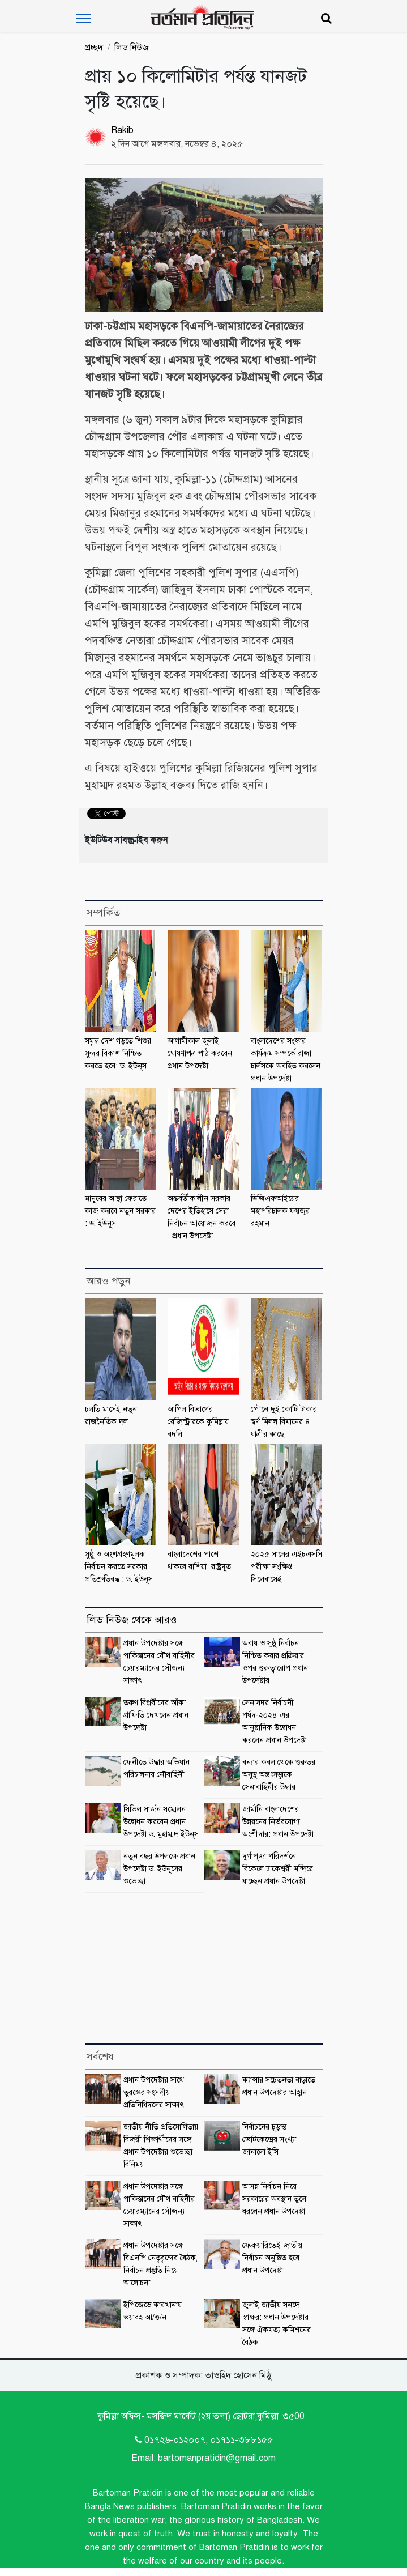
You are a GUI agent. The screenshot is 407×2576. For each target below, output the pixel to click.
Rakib (122, 130)
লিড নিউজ (131, 47)
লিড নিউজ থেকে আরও (132, 1619)
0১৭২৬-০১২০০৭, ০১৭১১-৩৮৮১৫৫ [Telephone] (204, 2440)
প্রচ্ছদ (94, 47)
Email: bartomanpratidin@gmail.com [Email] (203, 2458)
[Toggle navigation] (83, 18)
